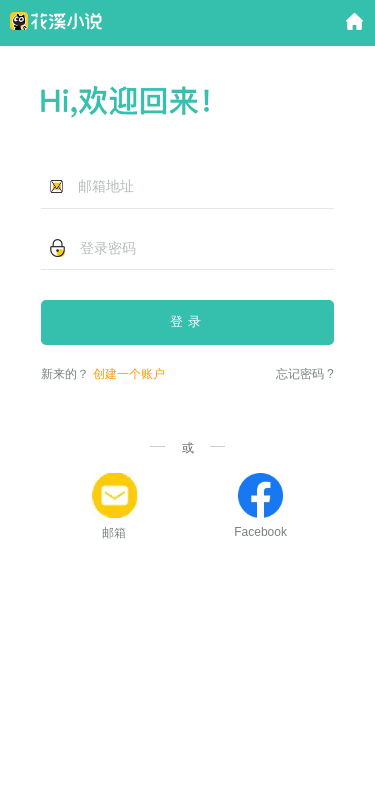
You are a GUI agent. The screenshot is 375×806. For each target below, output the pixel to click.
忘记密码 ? (305, 374)
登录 (188, 321)
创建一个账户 (129, 374)
